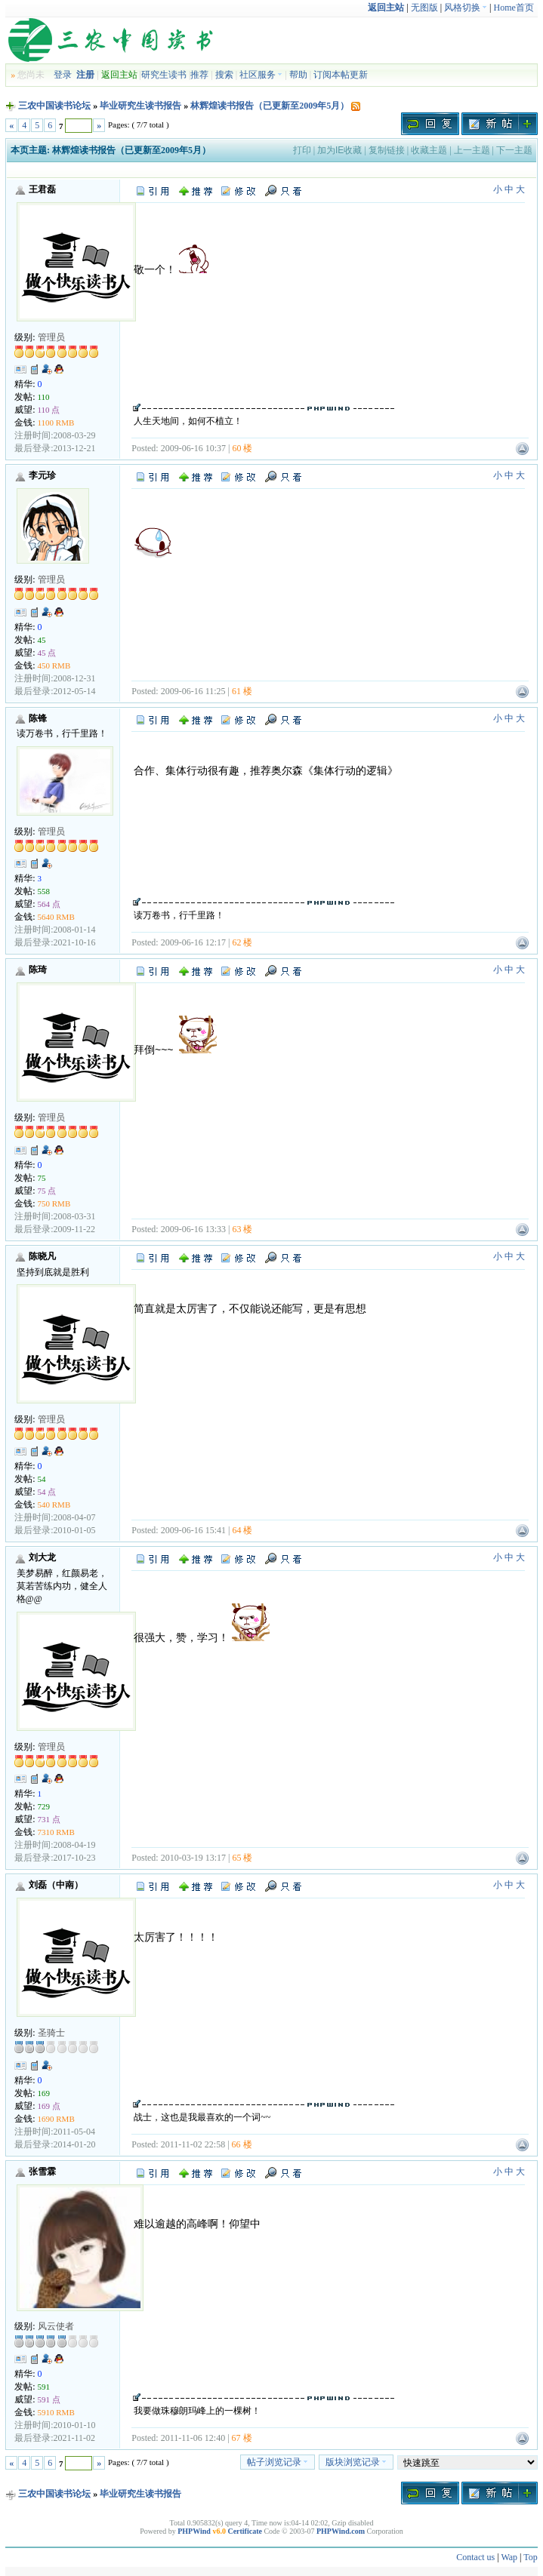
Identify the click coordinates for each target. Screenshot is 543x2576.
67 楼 (242, 2438)
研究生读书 (164, 74)
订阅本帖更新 (340, 74)
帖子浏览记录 (277, 2462)
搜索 (224, 74)
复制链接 (387, 150)
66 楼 (242, 2144)
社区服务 (260, 74)
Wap (509, 2557)
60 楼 (242, 448)
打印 (302, 150)
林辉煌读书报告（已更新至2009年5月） (269, 105)
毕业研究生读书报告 (140, 105)
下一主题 (514, 150)
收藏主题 (429, 150)
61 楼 (242, 691)
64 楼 (242, 1530)
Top (530, 2557)
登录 (63, 74)
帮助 (298, 74)
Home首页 (513, 7)
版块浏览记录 (356, 2462)
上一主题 (472, 150)
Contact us (475, 2557)
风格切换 (465, 7)
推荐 (199, 74)
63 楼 (242, 1229)
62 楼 (242, 942)
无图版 (424, 7)
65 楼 (242, 1857)
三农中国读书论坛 (54, 105)
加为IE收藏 (339, 150)
